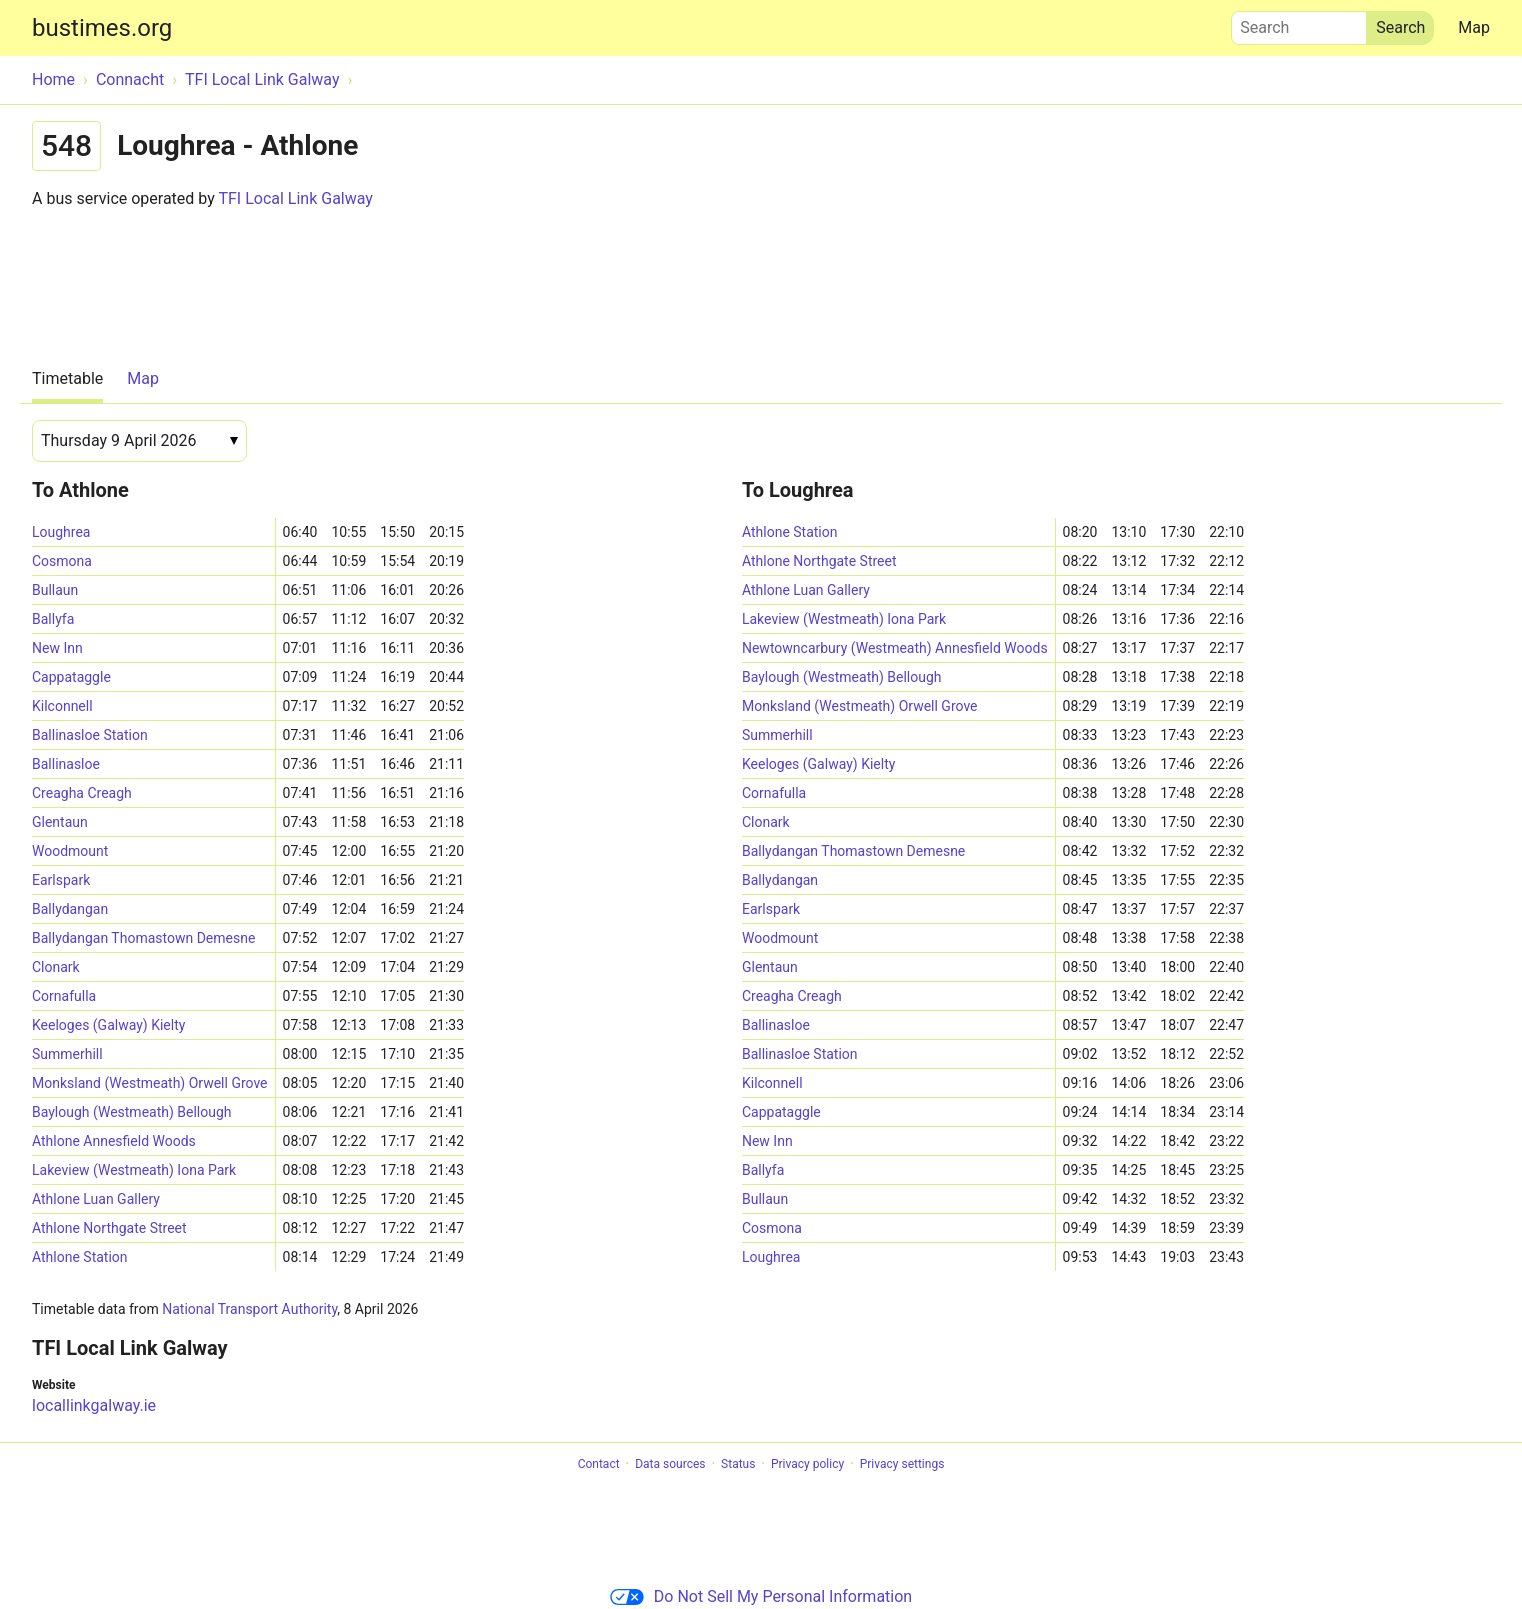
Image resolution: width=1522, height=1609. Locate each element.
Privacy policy (807, 1464)
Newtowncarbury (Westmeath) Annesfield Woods (895, 648)
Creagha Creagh (82, 793)
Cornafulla (64, 996)
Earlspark (61, 880)
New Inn (57, 648)
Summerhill (67, 1054)
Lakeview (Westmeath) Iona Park (134, 1170)
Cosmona (62, 561)
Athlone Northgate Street (109, 1228)
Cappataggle (71, 677)
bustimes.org (102, 28)
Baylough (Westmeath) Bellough (132, 1112)
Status (738, 1464)
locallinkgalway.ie (94, 1405)
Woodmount (70, 851)
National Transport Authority (249, 1309)
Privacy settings (902, 1464)
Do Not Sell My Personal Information (761, 1596)
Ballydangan (70, 909)
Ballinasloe (66, 764)
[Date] (139, 441)
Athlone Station (80, 1257)
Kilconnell (62, 706)
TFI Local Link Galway (295, 198)
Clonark (56, 967)
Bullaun (55, 590)
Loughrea (61, 532)
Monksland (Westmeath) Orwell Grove (150, 1083)
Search (1299, 23)
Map (1474, 27)
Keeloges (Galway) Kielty (108, 1025)
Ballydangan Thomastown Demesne (143, 938)
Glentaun (60, 822)
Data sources (670, 1464)
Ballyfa (53, 619)
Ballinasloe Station (90, 735)
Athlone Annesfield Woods (114, 1141)
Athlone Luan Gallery (96, 1199)
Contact (599, 1464)
